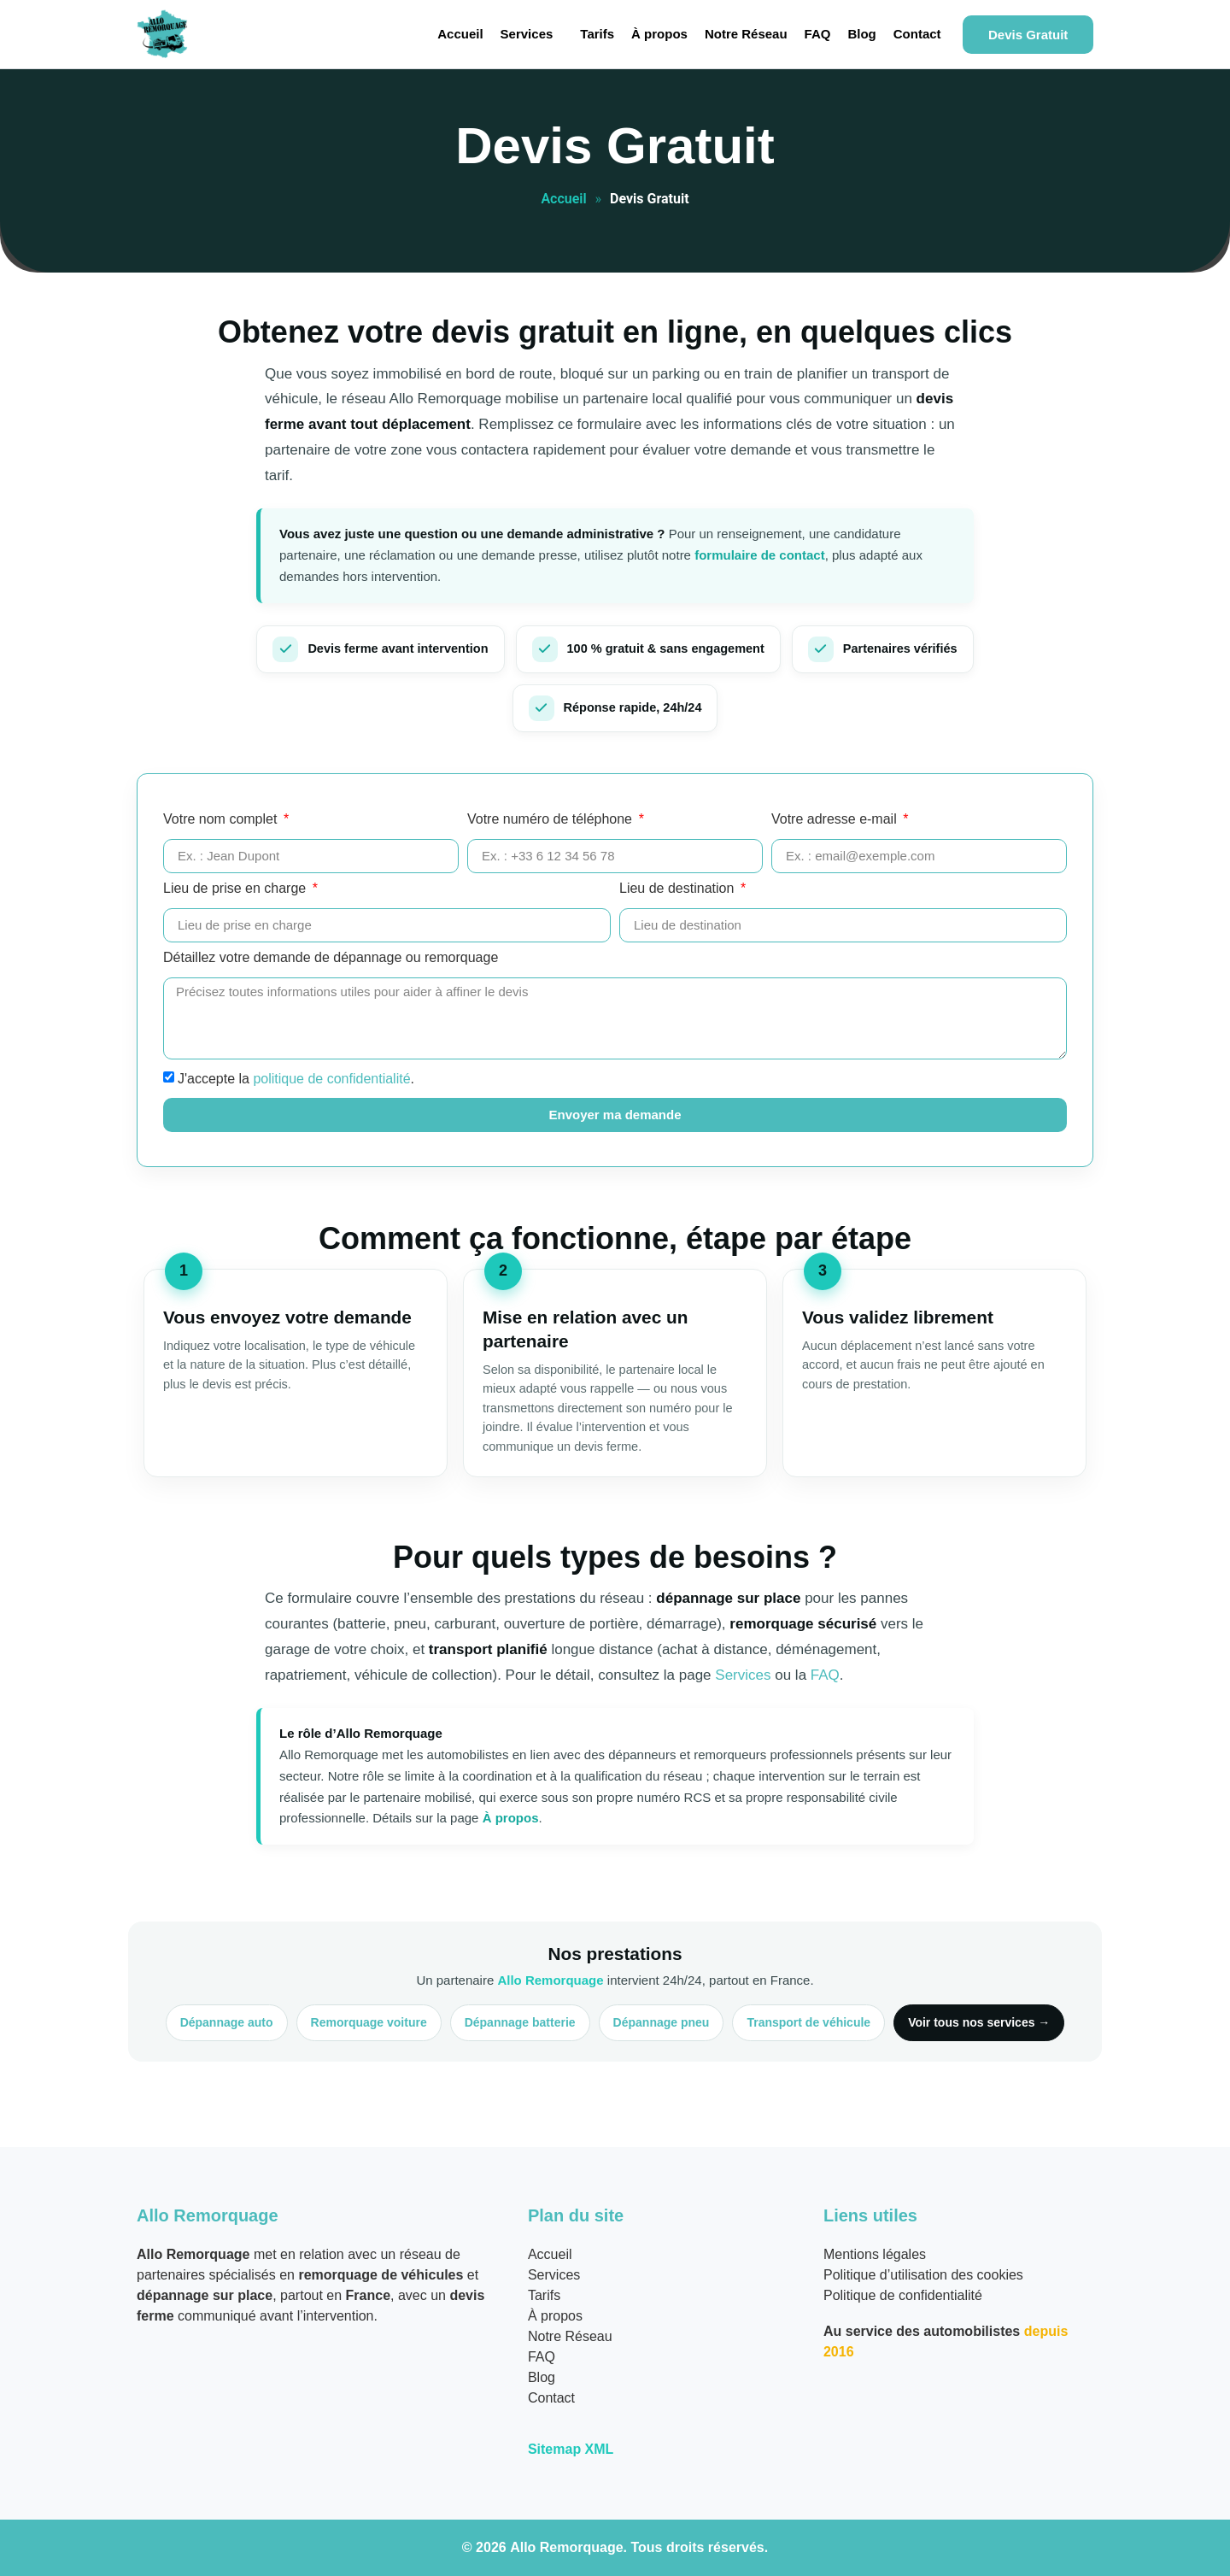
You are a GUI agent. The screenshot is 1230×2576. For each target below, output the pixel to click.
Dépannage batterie (520, 2022)
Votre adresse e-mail (835, 819)
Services (527, 33)
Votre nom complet (222, 819)
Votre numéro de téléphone (551, 819)
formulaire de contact (759, 555)
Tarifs (597, 33)
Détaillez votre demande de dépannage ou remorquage (330, 958)
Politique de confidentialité (902, 2295)
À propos (659, 33)
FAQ (818, 33)
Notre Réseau (746, 33)
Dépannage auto (226, 2022)
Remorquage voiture (369, 2022)
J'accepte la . (296, 1078)
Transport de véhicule (808, 2022)
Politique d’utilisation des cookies (923, 2275)
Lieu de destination (678, 888)
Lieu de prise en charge (236, 888)
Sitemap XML (570, 2449)
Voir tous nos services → (979, 2022)
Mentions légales (874, 2254)
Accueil (460, 33)
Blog (861, 33)
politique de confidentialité (331, 1078)
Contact (917, 33)
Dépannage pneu (661, 2022)
